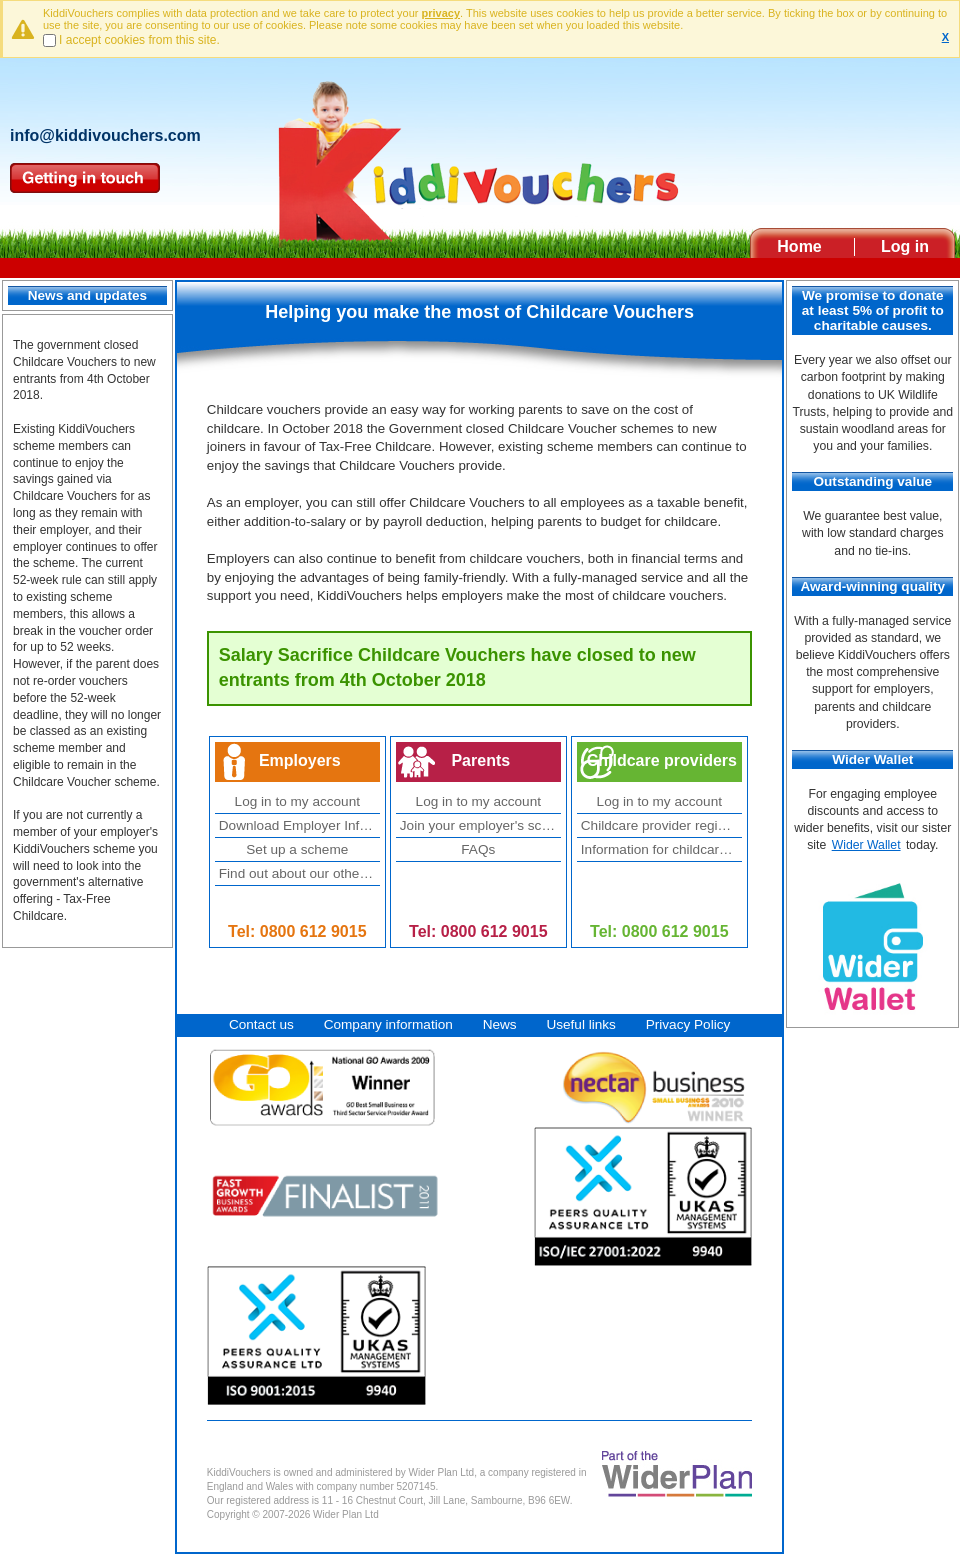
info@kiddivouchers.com (105, 135)
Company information (388, 1024)
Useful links (581, 1024)
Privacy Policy (688, 1024)
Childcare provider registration (661, 825)
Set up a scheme (297, 849)
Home (799, 246)
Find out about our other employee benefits (299, 873)
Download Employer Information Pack (299, 825)
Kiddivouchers (480, 153)
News (500, 1024)
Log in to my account (297, 801)
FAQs (478, 849)
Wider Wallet (866, 845)
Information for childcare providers (661, 849)
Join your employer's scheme (480, 825)
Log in (905, 246)
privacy (441, 13)
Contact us (261, 1024)
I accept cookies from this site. (139, 40)
